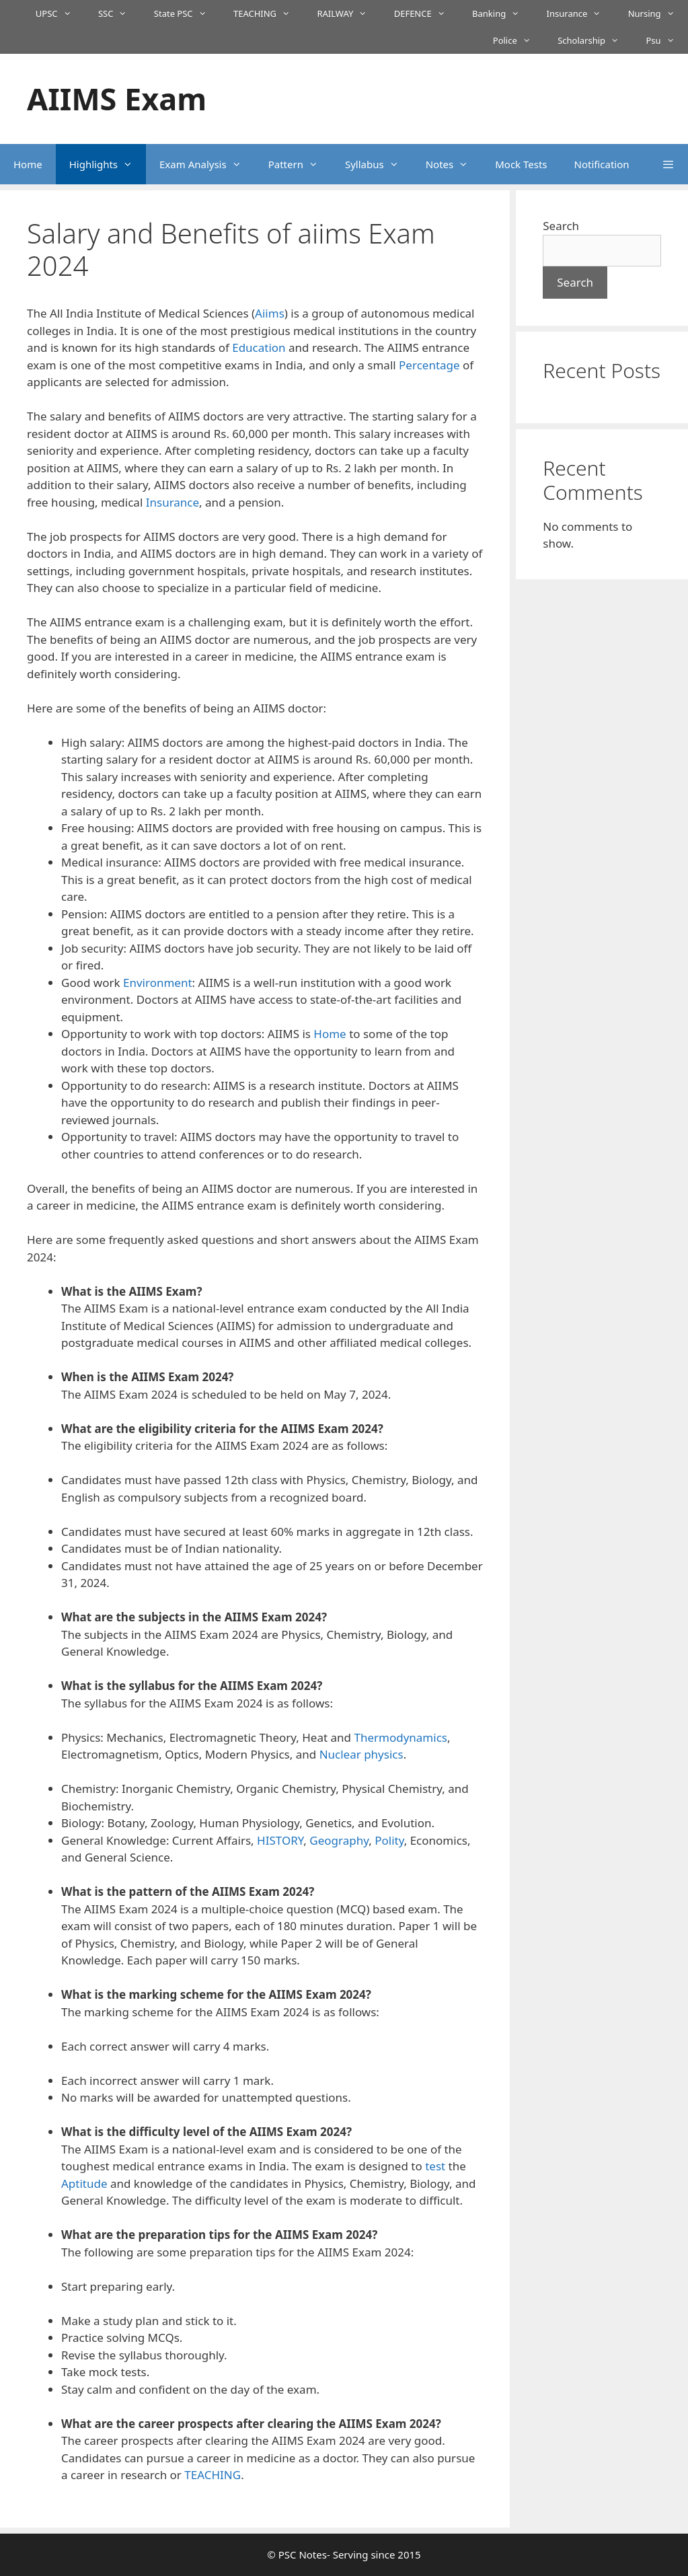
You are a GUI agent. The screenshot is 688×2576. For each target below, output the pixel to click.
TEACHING (268, 13)
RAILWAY (348, 13)
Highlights (107, 164)
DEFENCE (426, 13)
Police (518, 40)
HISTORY (280, 1840)
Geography (339, 1840)
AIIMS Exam (116, 98)
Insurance (581, 13)
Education (258, 347)
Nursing (658, 13)
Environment (157, 982)
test (435, 2166)
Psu (667, 40)
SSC (119, 13)
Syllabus (378, 164)
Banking (502, 13)
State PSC (187, 13)
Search (561, 225)
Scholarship (595, 40)
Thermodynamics (400, 1737)
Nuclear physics (361, 1754)
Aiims (269, 313)
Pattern (300, 164)
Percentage (429, 365)
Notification (601, 164)
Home (27, 164)
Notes (454, 164)
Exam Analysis (207, 164)
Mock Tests (521, 164)
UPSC (60, 13)
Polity (389, 1840)
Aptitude (84, 2183)
